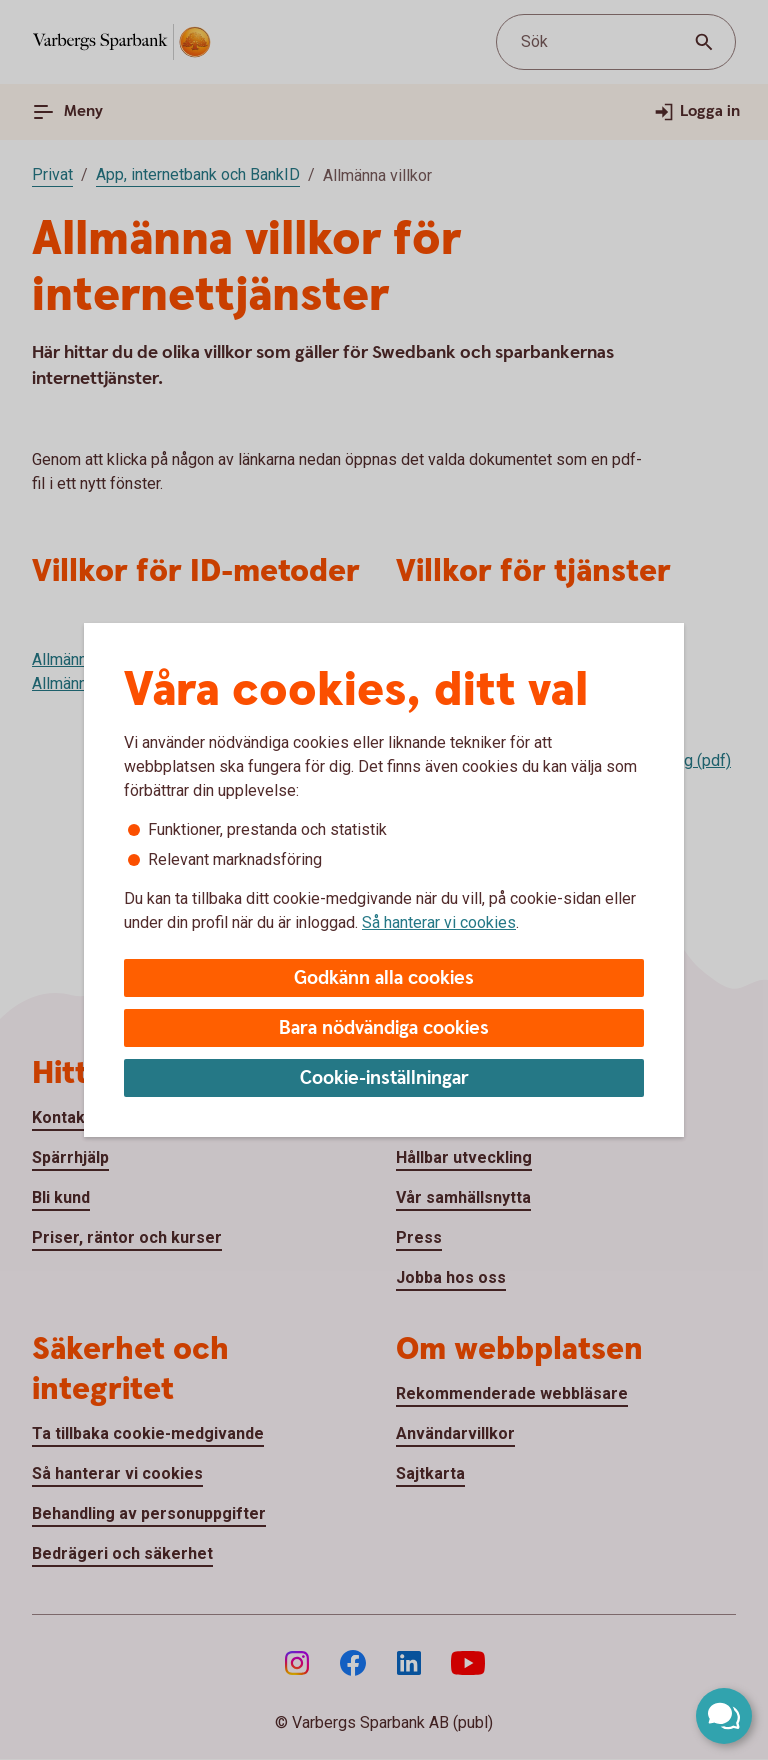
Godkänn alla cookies (384, 978)
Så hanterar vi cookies (439, 922)
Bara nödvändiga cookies (384, 1028)
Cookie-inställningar (384, 1078)
